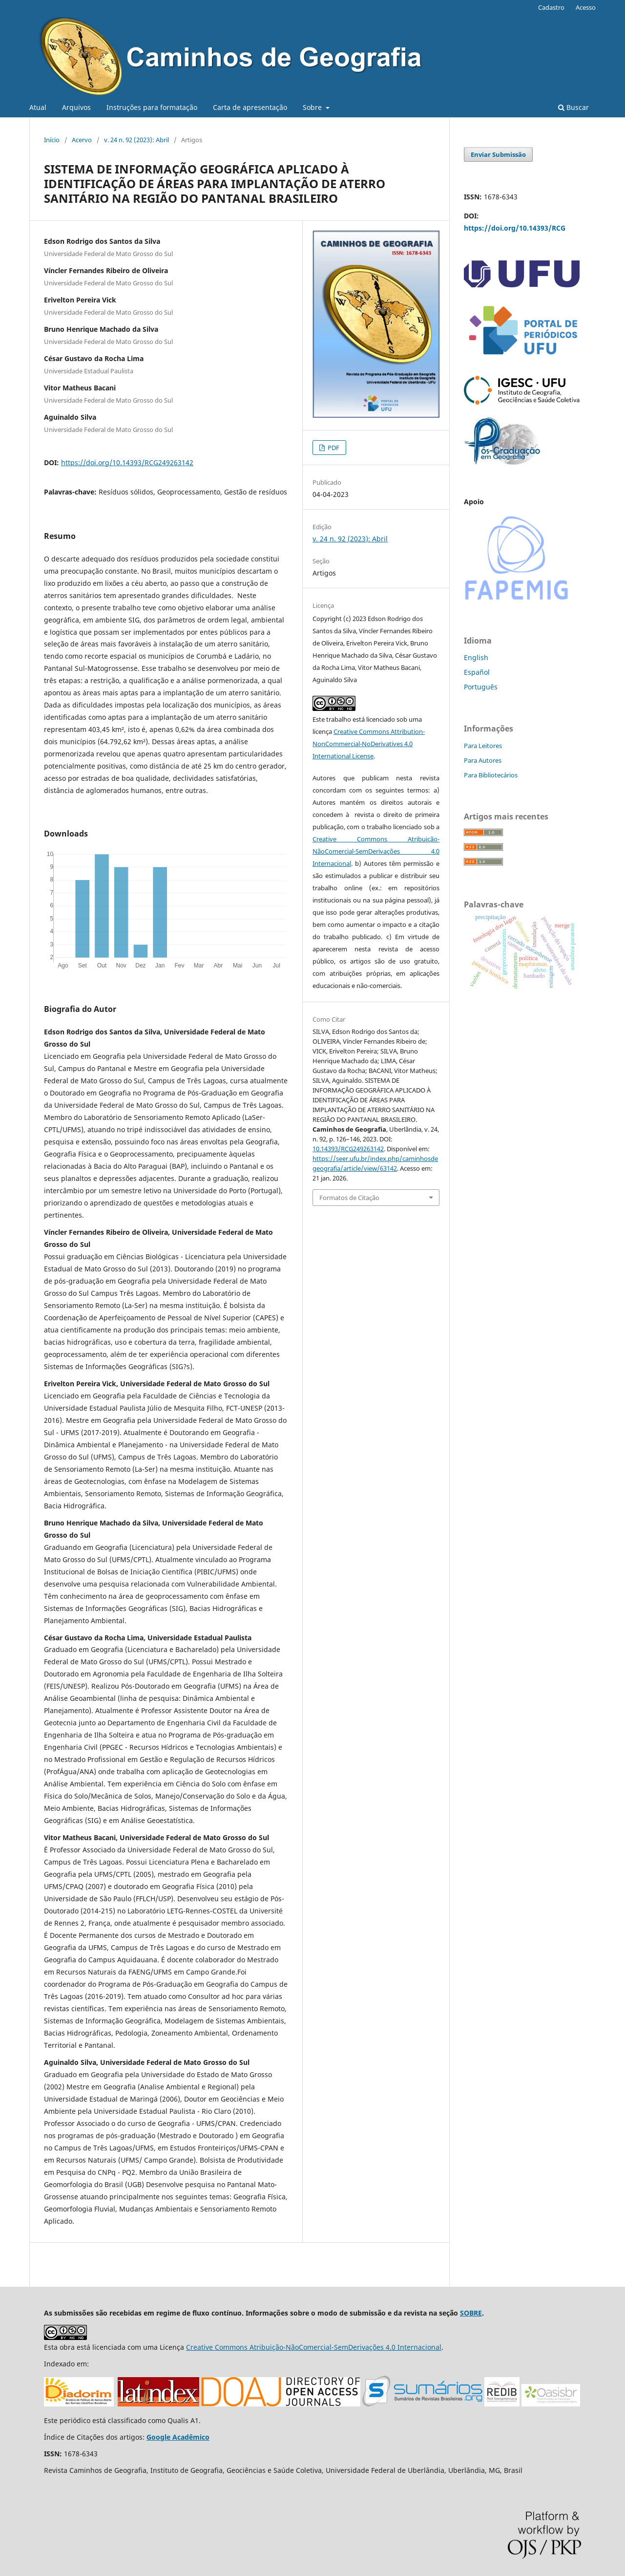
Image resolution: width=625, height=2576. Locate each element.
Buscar (573, 107)
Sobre (313, 107)
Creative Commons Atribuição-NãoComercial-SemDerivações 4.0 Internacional (375, 851)
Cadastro (551, 7)
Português (481, 686)
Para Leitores (483, 745)
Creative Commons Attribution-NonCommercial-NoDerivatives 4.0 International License (368, 743)
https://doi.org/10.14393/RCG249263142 (127, 462)
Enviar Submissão (498, 154)
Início (52, 139)
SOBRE (471, 2313)
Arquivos (76, 107)
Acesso (586, 7)
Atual (37, 107)
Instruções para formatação (151, 107)
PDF (332, 447)
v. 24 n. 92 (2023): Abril (136, 139)
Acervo (82, 139)
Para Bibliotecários (491, 775)
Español (477, 672)
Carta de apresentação (250, 107)
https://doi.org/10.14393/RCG (514, 228)
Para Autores (482, 760)
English (476, 657)
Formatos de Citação (349, 1197)
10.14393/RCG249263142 (348, 1148)
